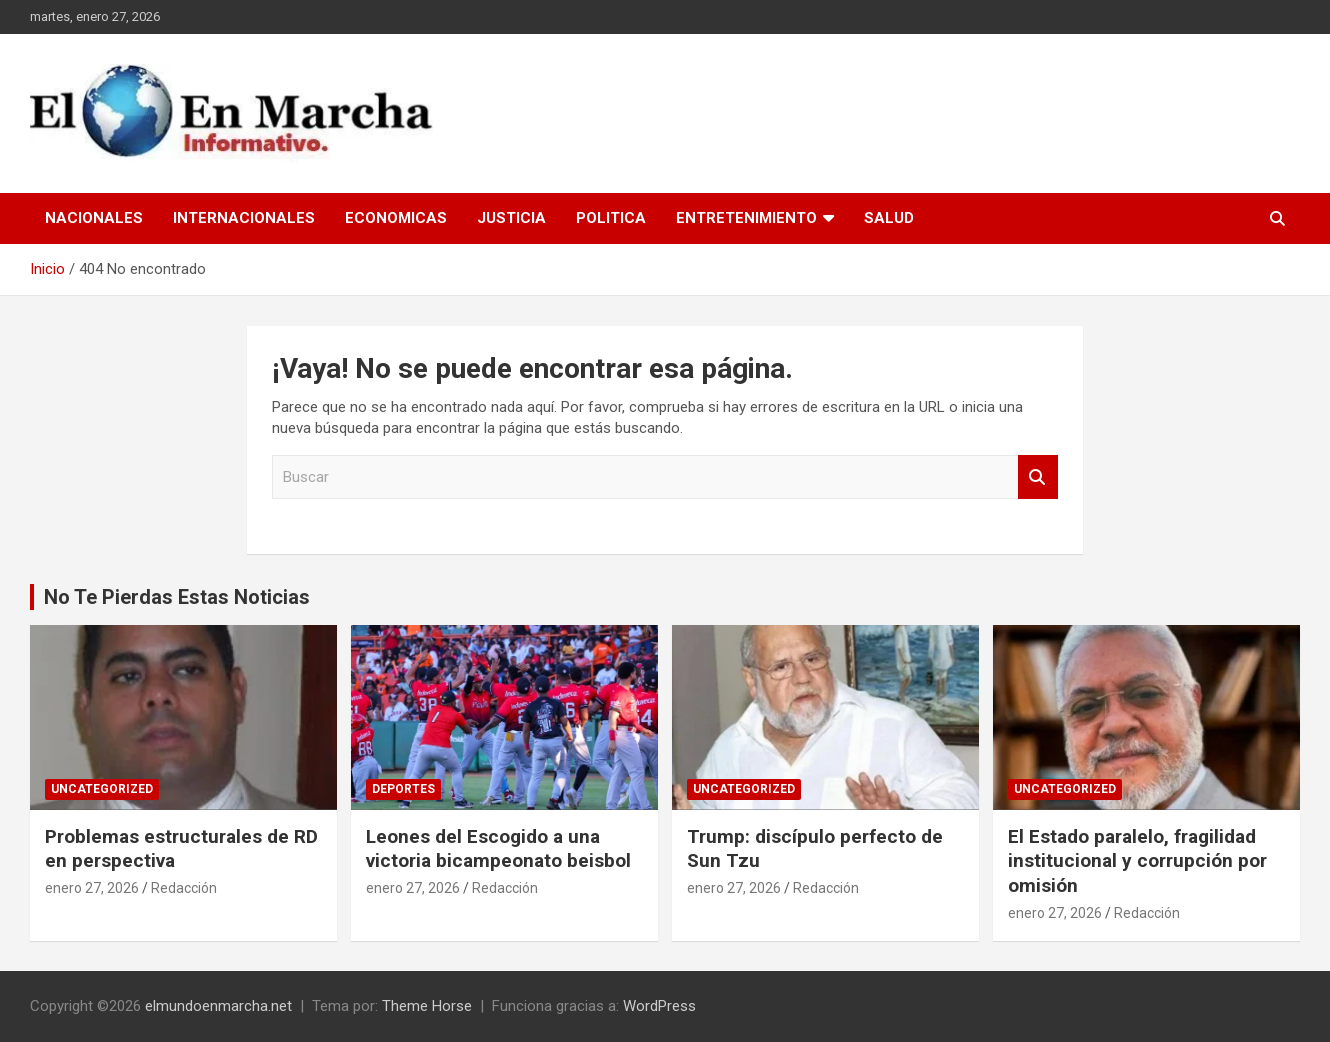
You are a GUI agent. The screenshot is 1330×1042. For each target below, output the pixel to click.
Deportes (403, 789)
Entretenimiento (746, 218)
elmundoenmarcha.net (218, 1006)
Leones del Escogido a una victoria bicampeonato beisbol (498, 849)
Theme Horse (427, 1006)
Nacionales (94, 218)
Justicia (511, 218)
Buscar (1038, 477)
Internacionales (244, 218)
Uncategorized (102, 789)
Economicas (396, 218)
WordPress (659, 1006)
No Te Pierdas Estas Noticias (177, 597)
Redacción (184, 888)
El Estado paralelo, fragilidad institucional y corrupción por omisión (1137, 861)
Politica (611, 218)
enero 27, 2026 (92, 888)
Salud (889, 218)
